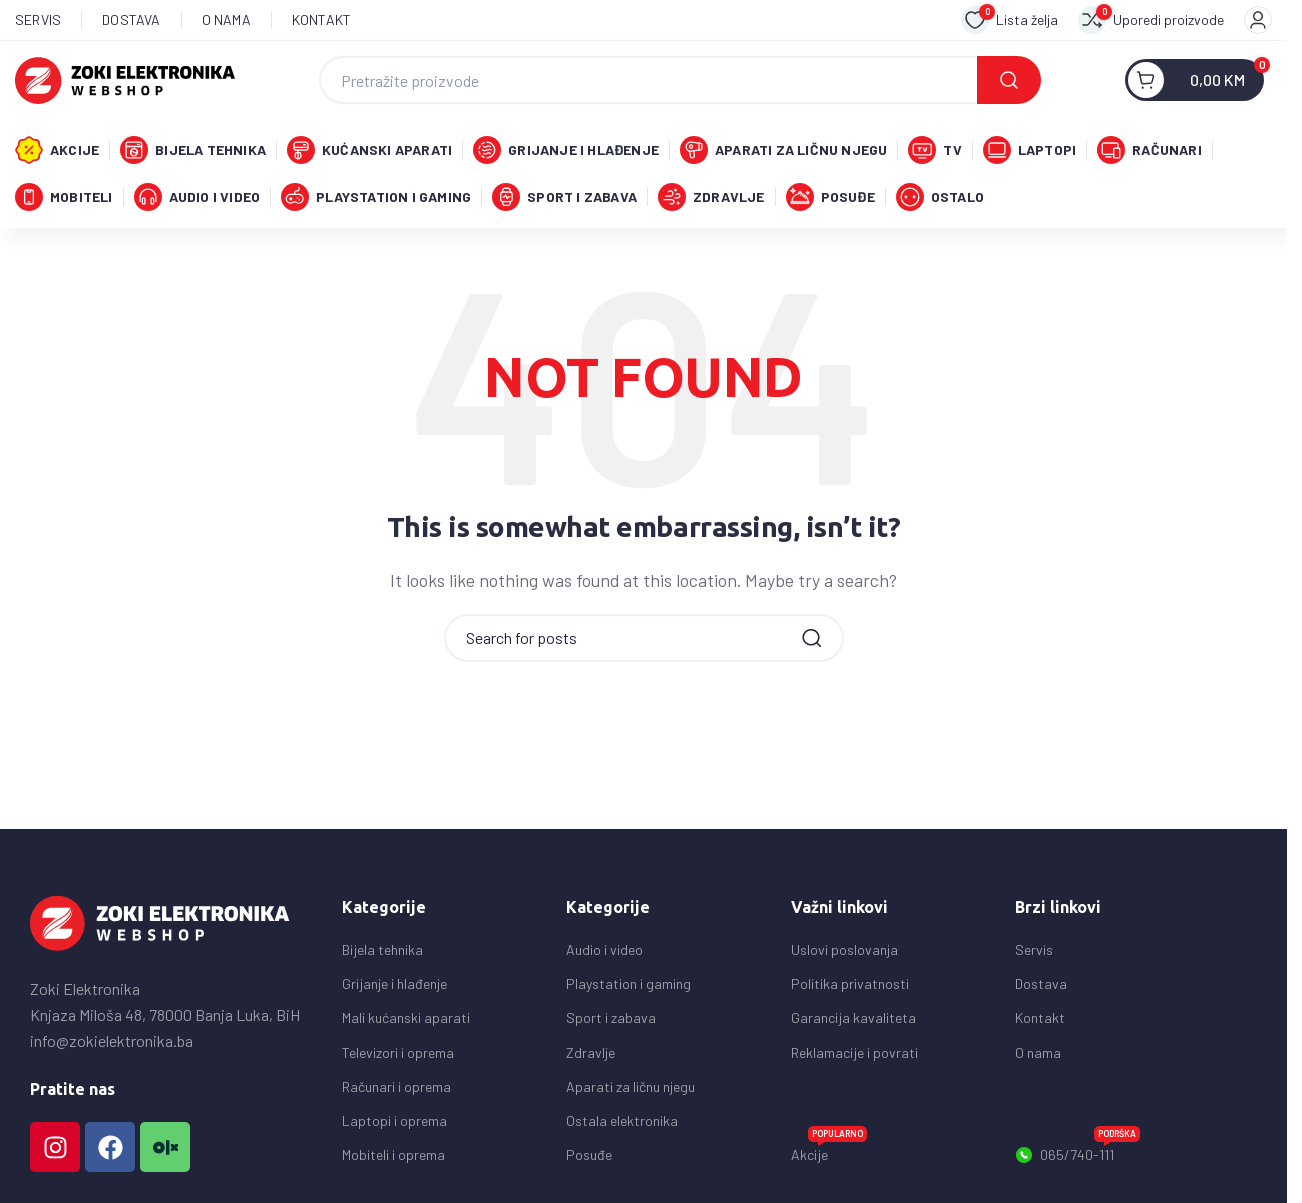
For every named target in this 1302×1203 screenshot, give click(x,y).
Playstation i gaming (628, 988)
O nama (1038, 1057)
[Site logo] (125, 78)
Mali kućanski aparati (406, 1022)
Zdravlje (590, 1057)
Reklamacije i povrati (854, 1057)
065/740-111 (1077, 1156)
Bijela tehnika (382, 954)
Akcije (829, 1155)
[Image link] (160, 926)
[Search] (680, 81)
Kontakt (1040, 1022)
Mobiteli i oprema (393, 1159)
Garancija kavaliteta (853, 1022)
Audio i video (604, 954)
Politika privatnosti (850, 988)
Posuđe (589, 1159)
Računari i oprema (396, 1091)
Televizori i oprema (398, 1057)
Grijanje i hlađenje (394, 988)
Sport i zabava (611, 1022)
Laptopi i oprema (394, 1125)
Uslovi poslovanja (844, 954)
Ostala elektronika (622, 1125)
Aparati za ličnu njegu (630, 1091)
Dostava (1041, 988)
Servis (1034, 954)
